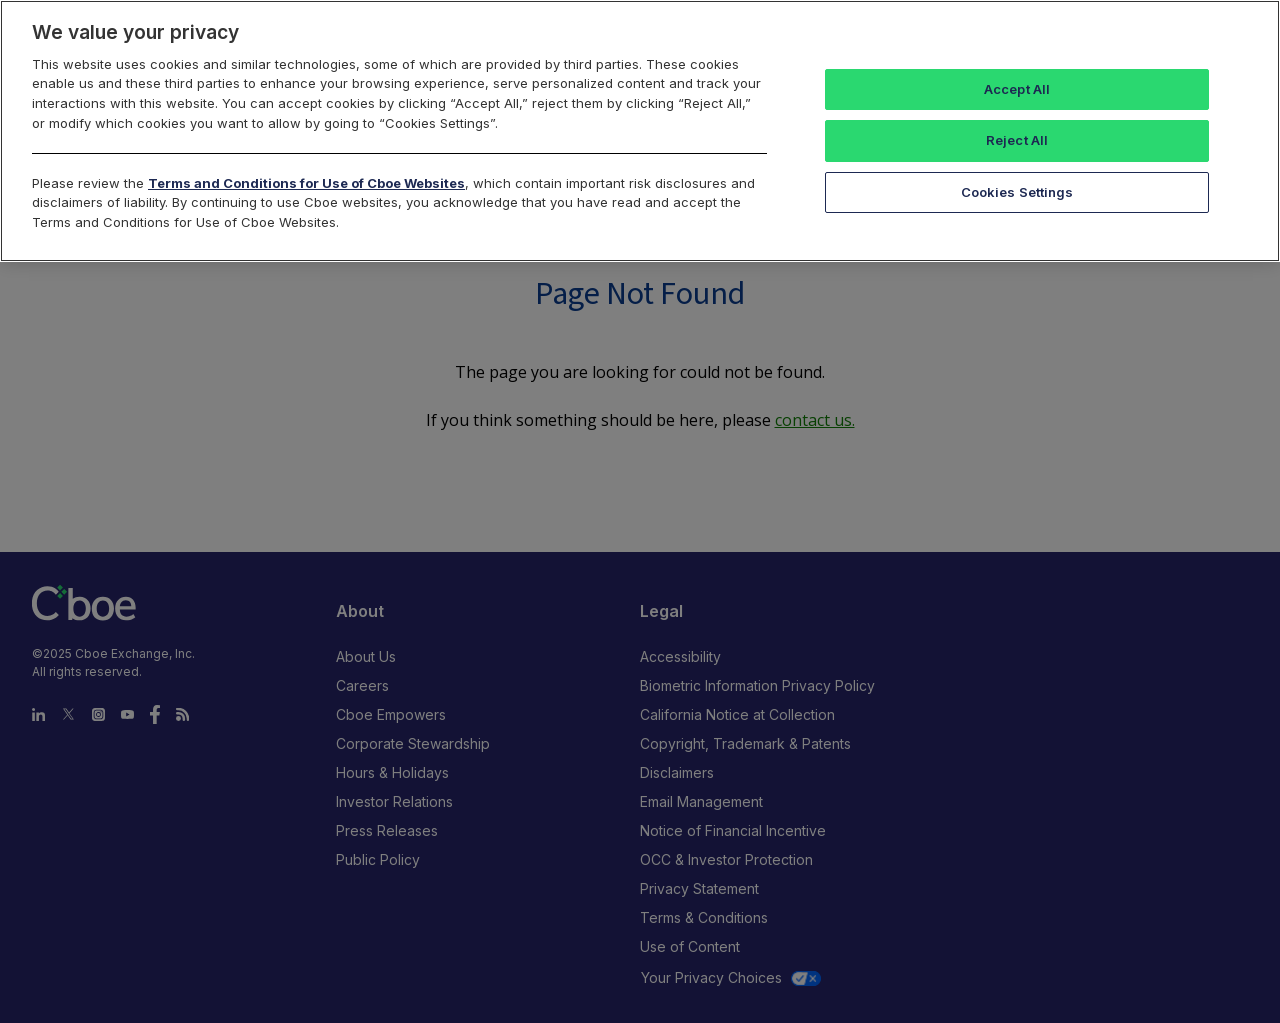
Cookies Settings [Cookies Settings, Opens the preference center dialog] (1017, 192)
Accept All (1017, 89)
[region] (640, 131)
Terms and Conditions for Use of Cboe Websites (306, 183)
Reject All (1017, 140)
